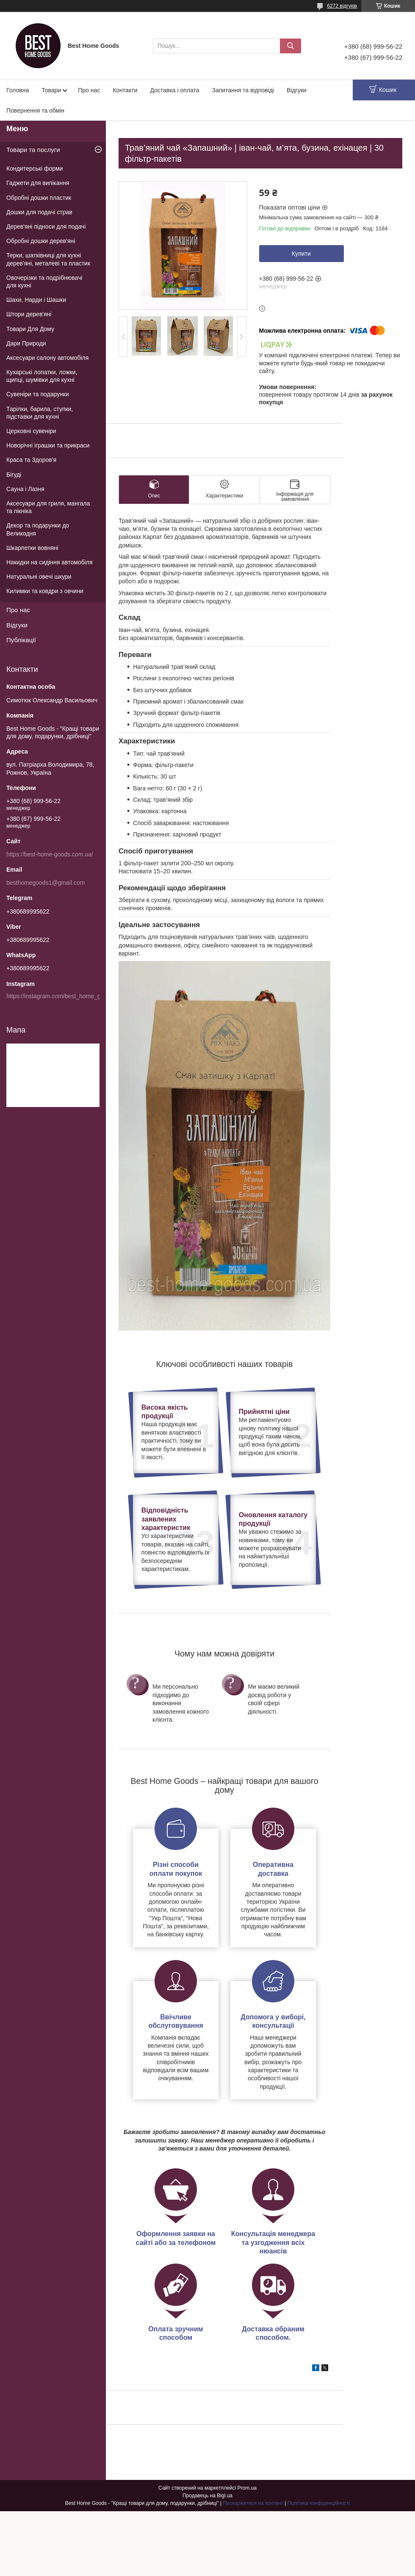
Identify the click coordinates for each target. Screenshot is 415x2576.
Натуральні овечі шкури (38, 576)
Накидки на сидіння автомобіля (49, 562)
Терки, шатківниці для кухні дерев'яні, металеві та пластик (48, 259)
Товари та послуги (33, 149)
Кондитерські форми (34, 168)
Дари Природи (26, 343)
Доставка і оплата (174, 90)
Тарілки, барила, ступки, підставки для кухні (39, 413)
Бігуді (13, 474)
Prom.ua (247, 2488)
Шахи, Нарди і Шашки (36, 299)
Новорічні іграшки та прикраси (47, 445)
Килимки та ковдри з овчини (44, 591)
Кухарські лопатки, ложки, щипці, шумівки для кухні (41, 376)
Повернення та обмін (35, 110)
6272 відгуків (342, 6)
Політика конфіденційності (319, 2503)
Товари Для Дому (30, 329)
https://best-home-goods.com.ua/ (49, 854)
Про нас (89, 90)
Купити (301, 253)
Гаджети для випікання (37, 182)
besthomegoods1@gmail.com (45, 882)
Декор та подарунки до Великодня (37, 529)
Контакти (125, 90)
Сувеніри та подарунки (37, 394)
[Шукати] (290, 46)
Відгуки (297, 90)
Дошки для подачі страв (39, 212)
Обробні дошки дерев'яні (40, 240)
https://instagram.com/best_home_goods (59, 996)
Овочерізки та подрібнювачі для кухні (44, 281)
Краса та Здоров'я (31, 459)
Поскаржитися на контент (253, 2503)
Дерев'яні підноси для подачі (46, 226)
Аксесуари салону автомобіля (47, 357)
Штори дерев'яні (28, 314)
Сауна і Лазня (25, 489)
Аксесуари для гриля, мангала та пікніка (48, 507)
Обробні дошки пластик (38, 197)
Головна (17, 90)
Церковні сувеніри (31, 431)
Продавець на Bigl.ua (207, 2496)
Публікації (21, 639)
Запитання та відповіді (243, 90)
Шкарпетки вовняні (32, 547)
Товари (51, 90)
